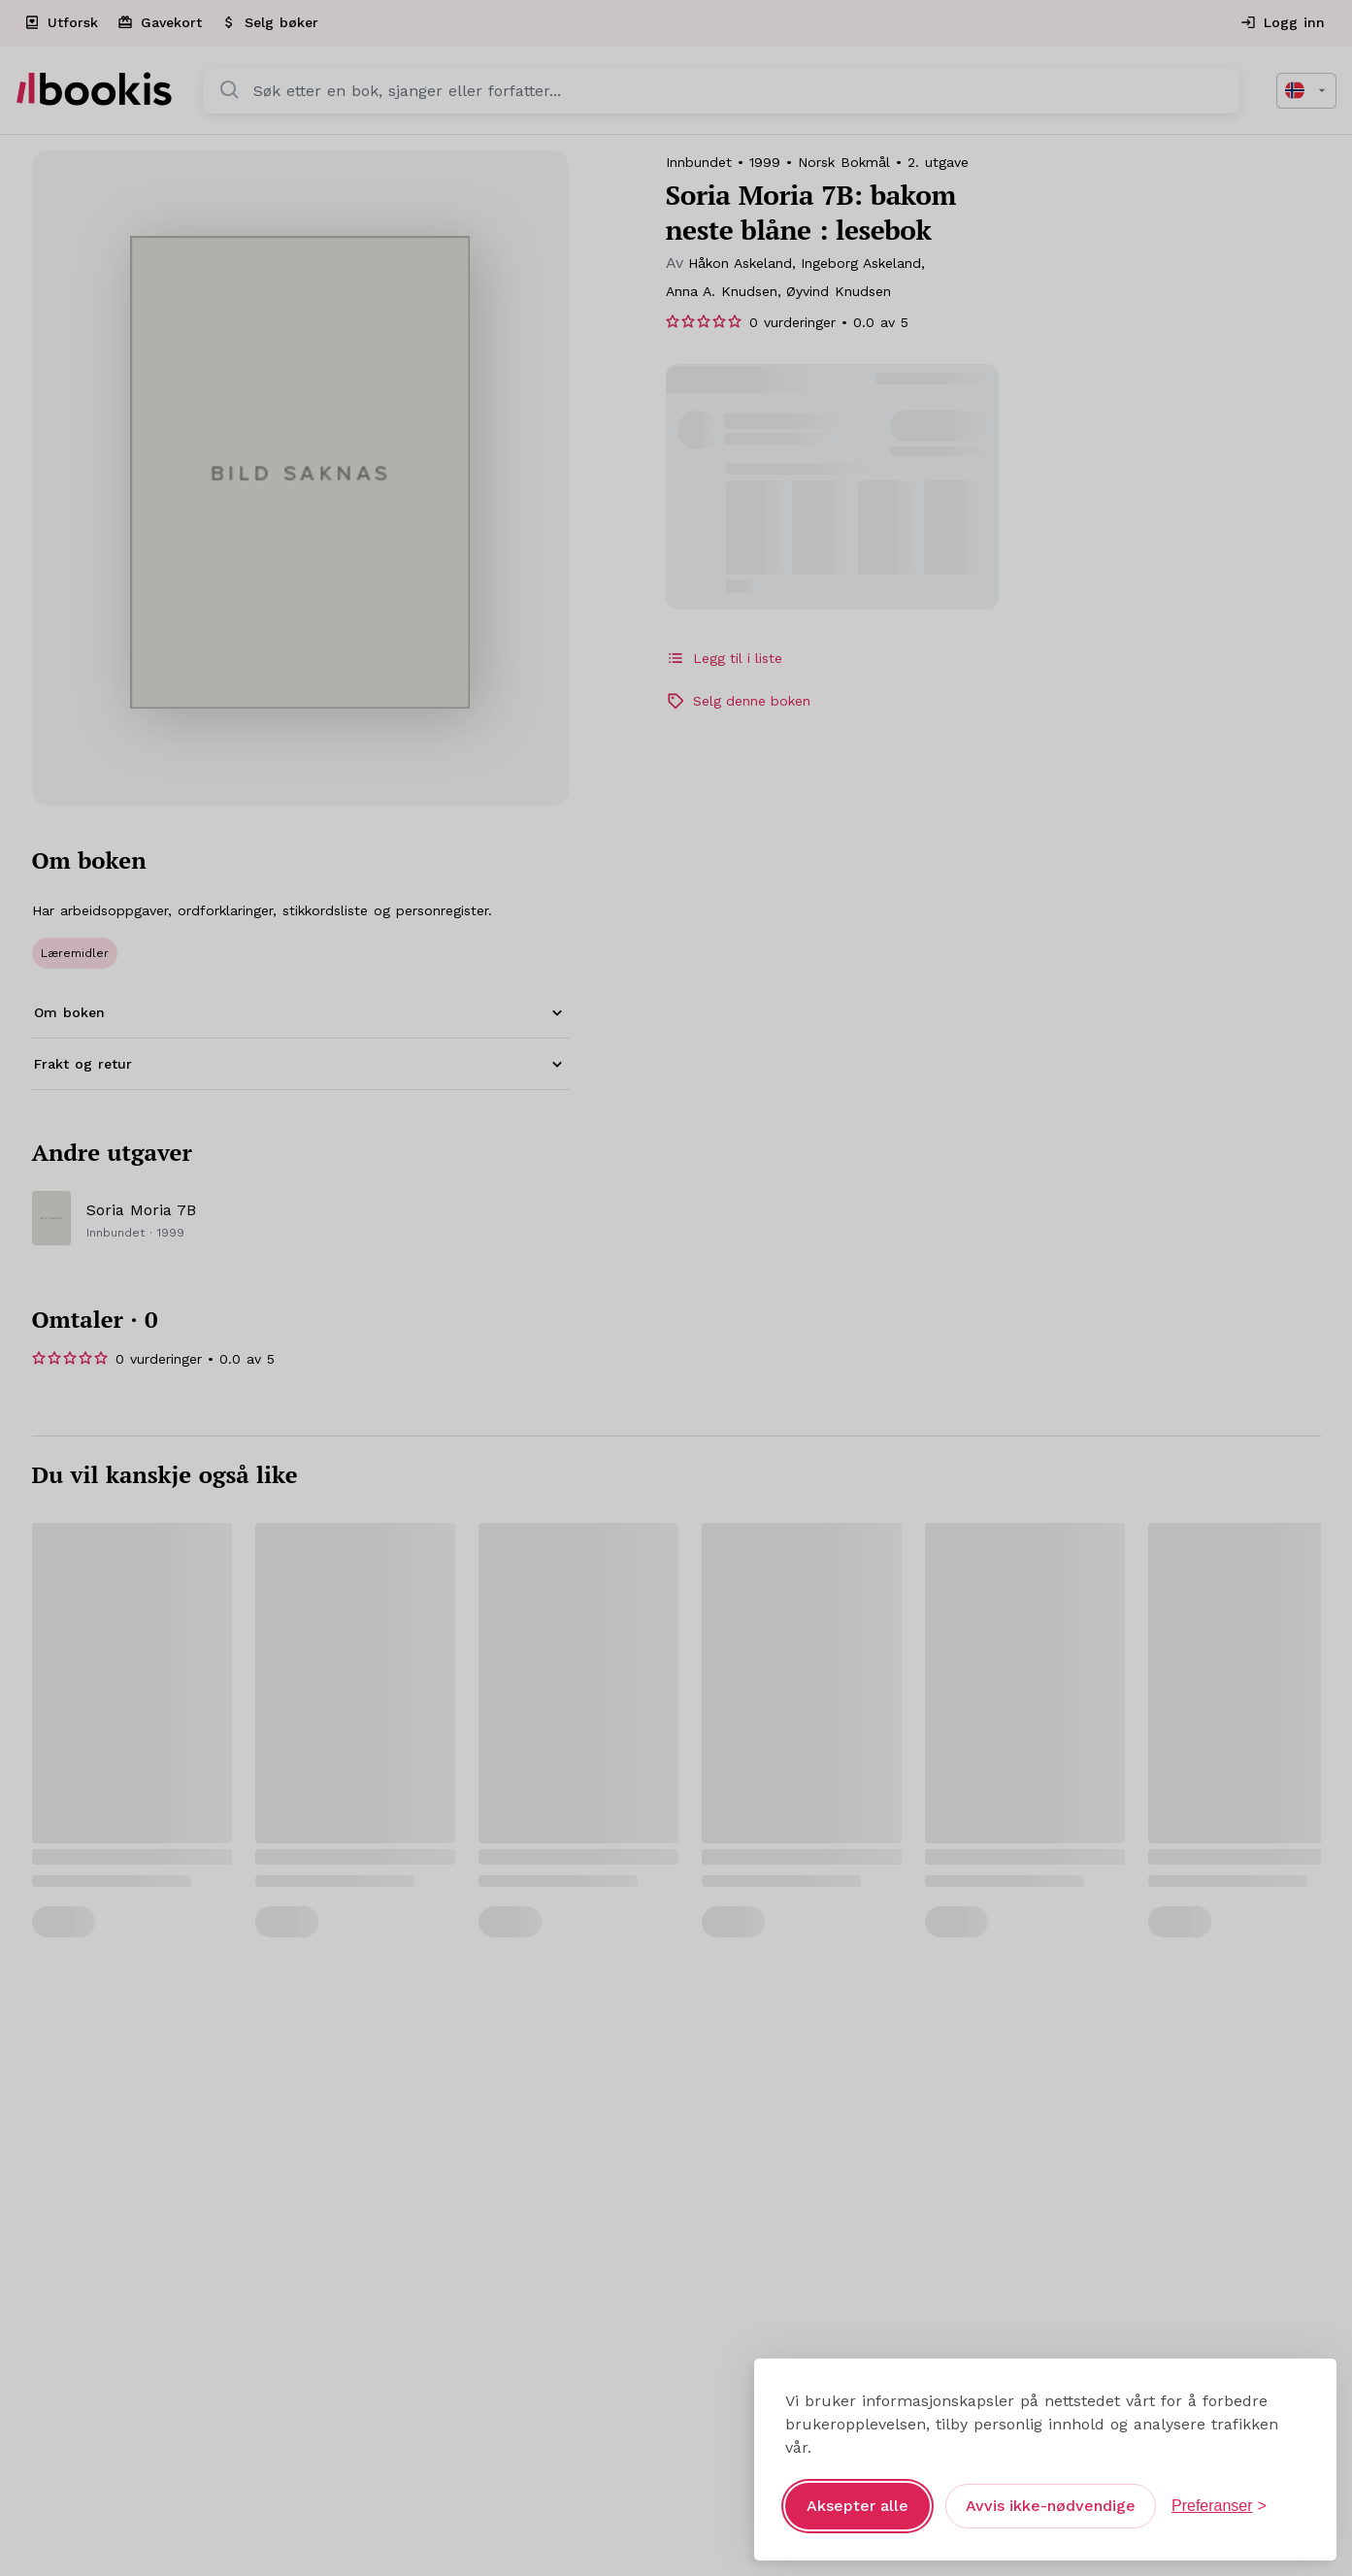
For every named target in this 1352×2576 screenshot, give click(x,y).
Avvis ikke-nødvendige (1051, 2491)
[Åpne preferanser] (1219, 2491)
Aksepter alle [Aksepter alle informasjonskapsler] (857, 2491)
